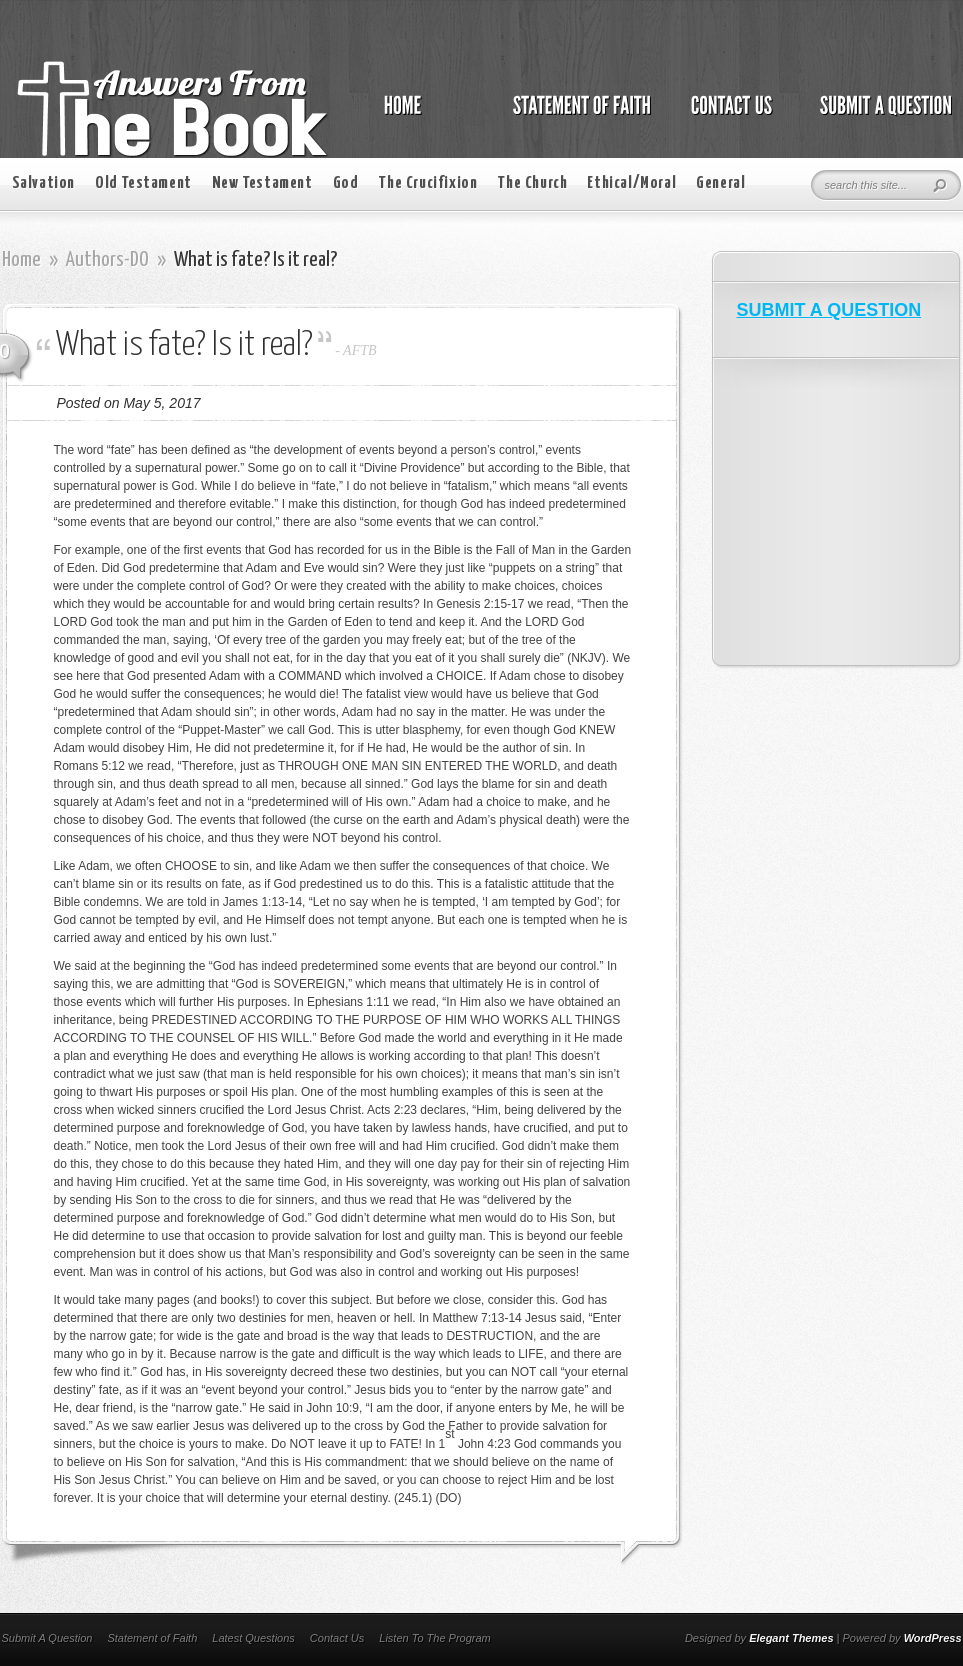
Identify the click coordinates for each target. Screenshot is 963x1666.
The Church (532, 183)
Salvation (43, 183)
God (346, 183)
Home (21, 260)
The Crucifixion (427, 183)
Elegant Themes (791, 1638)
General (720, 183)
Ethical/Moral (631, 183)
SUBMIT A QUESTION (829, 310)
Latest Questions (253, 1638)
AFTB (359, 350)
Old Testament (143, 183)
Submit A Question (47, 1638)
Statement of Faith (152, 1638)
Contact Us (337, 1638)
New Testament (262, 183)
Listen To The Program (434, 1638)
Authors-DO (107, 260)
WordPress (933, 1638)
